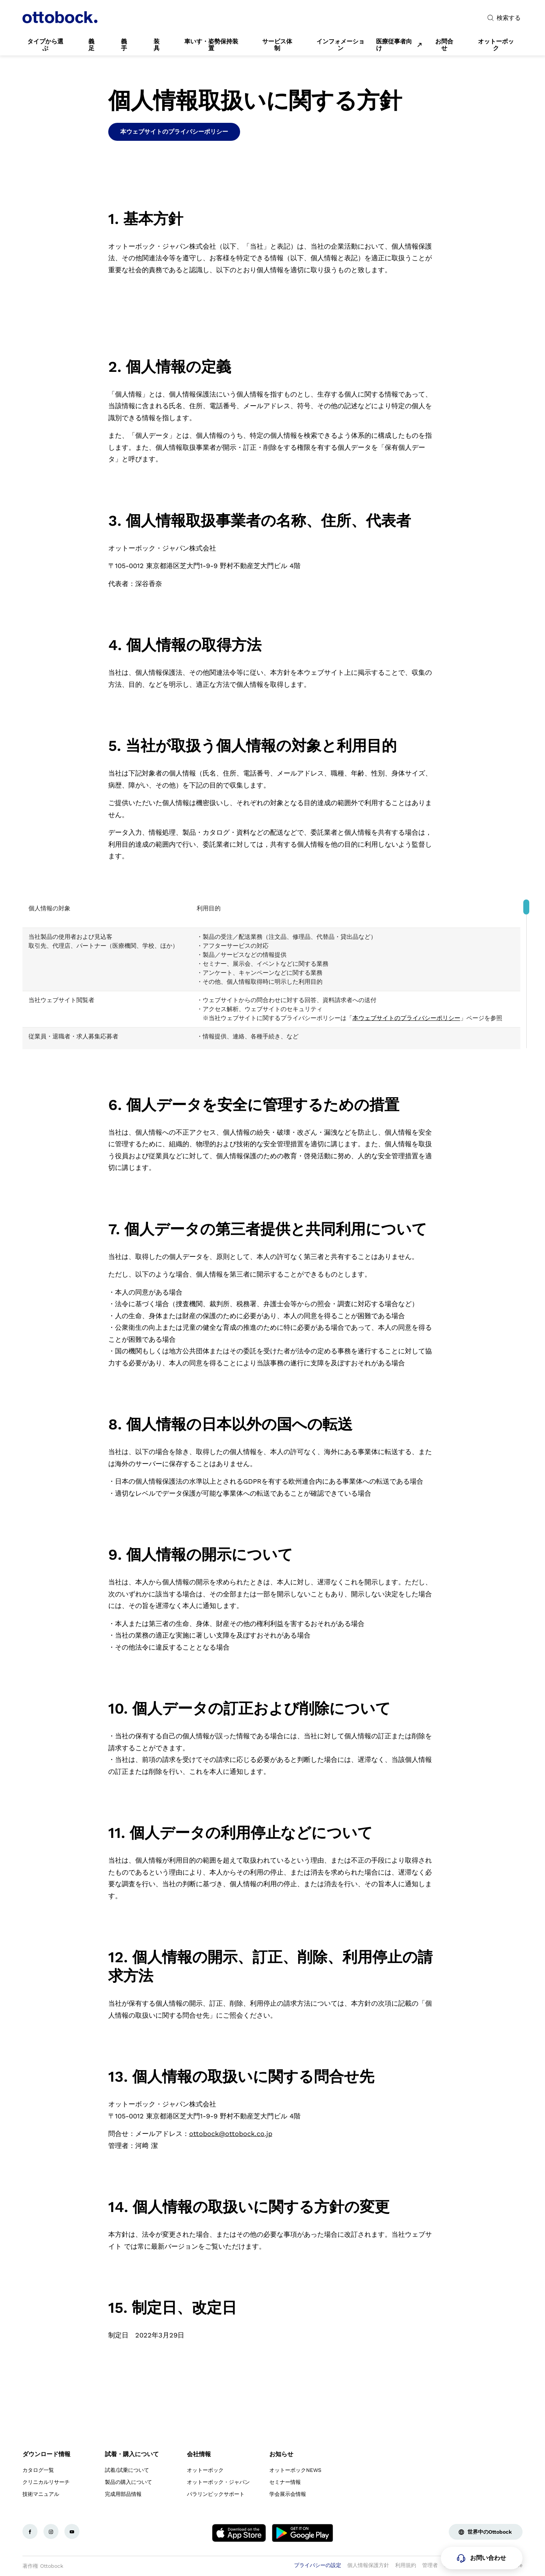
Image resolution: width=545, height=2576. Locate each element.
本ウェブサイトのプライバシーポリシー (406, 1018)
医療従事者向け (394, 45)
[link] (45, 45)
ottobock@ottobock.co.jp (230, 2133)
